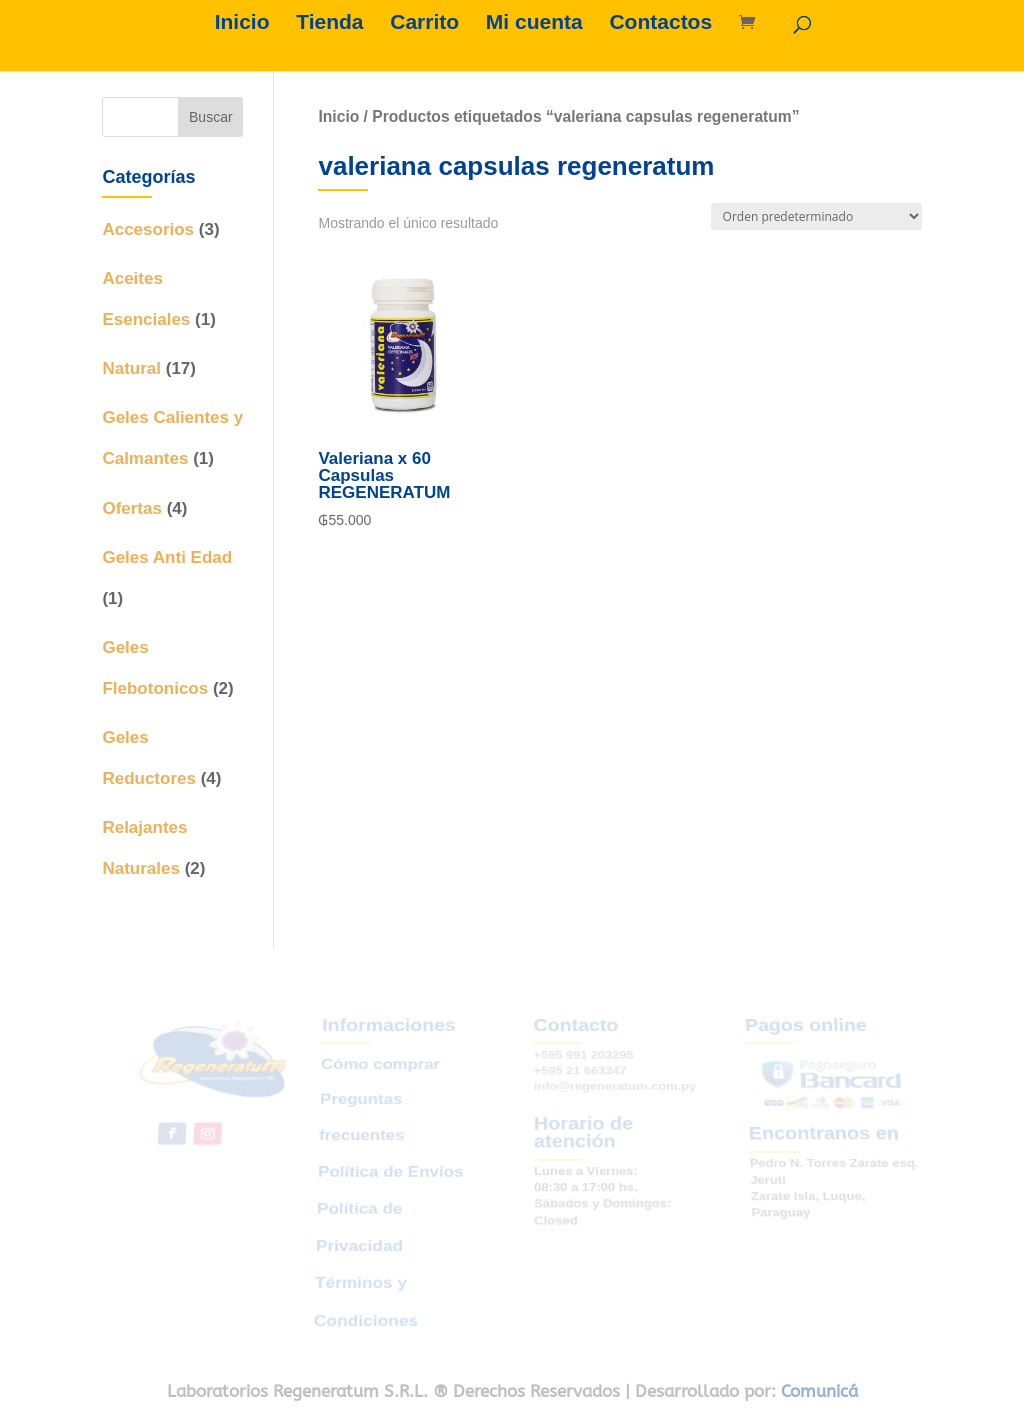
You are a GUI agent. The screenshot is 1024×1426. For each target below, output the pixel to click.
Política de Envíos (391, 1171)
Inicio (242, 24)
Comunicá (819, 1391)
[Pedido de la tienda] (816, 216)
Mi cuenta (534, 24)
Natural (131, 368)
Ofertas (132, 508)
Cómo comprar (383, 1075)
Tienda (329, 24)
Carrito (424, 24)
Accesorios (148, 229)
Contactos (660, 24)
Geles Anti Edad (167, 557)
